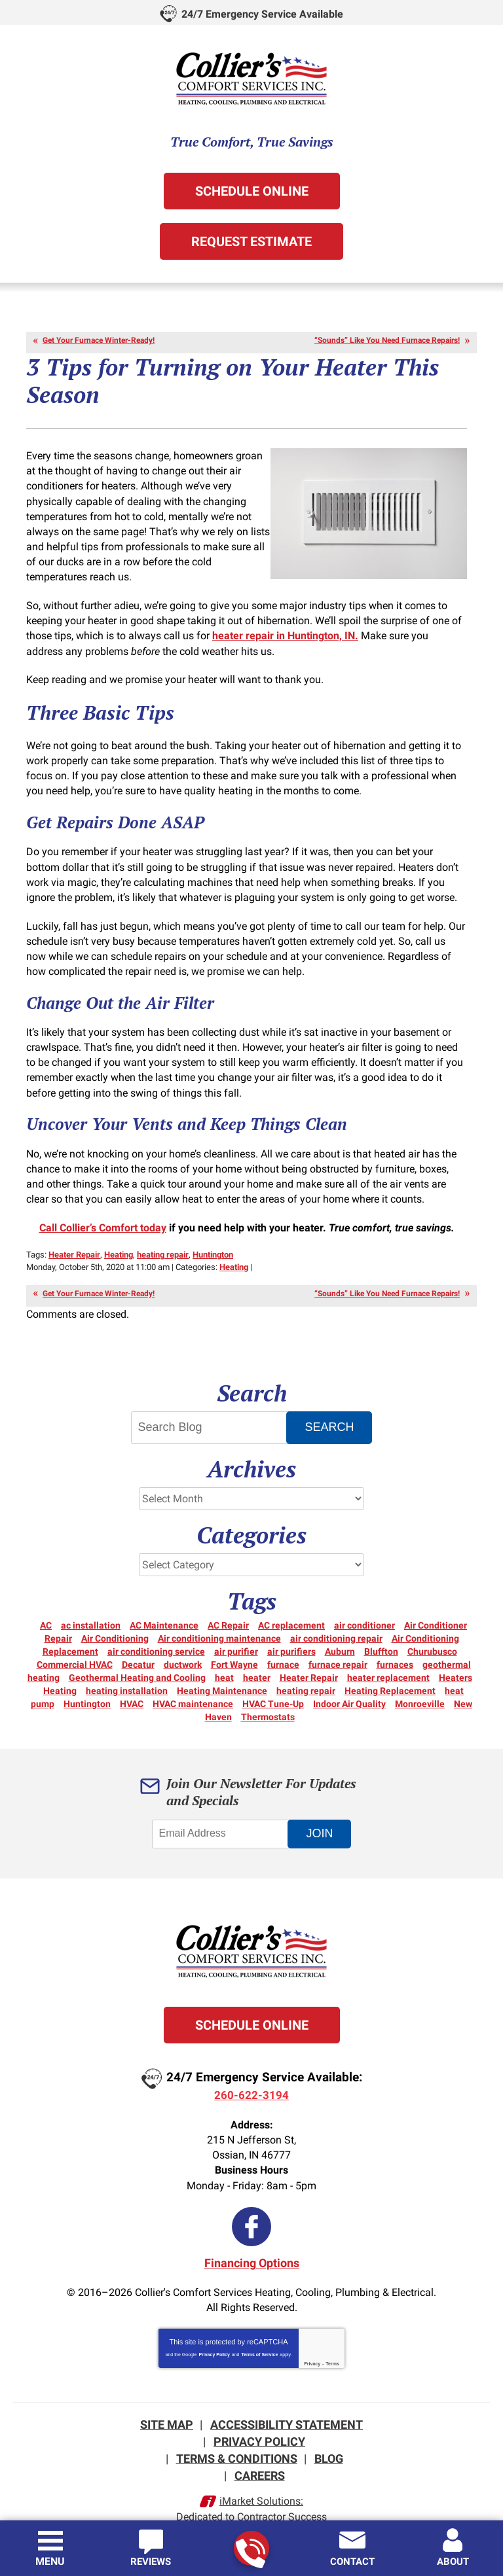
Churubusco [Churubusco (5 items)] (432, 1633)
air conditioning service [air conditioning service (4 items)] (156, 1633)
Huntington (213, 1238)
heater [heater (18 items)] (256, 1659)
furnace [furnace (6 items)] (283, 1646)
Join (321, 1815)
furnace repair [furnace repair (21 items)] (337, 1646)
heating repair (163, 1238)
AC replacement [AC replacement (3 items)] (291, 1607)
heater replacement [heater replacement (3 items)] (388, 1659)
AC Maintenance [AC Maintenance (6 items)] (164, 1607)
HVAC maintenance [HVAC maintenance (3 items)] (193, 1685)
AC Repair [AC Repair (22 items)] (228, 1607)
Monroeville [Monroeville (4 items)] (420, 1685)
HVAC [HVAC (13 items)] (131, 1685)
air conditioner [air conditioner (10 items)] (364, 1607)
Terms (332, 2342)
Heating (118, 1238)
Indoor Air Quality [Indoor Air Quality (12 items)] (349, 1685)
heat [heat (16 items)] (224, 1659)
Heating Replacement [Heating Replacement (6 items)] (390, 1672)
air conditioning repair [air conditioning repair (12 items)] (336, 1620)
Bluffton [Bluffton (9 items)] (381, 1633)
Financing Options (251, 2243)
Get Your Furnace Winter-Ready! (99, 339)
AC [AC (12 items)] (46, 1607)
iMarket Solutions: (261, 2478)
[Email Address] (222, 1815)
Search (331, 1408)
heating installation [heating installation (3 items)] (127, 1672)
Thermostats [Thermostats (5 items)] (268, 1698)
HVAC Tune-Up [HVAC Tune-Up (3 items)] (273, 1685)
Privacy (312, 2342)
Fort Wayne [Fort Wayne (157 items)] (234, 1646)
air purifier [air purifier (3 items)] (236, 1633)
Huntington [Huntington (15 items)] (87, 1685)
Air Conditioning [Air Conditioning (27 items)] (115, 1620)
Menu (50, 2561)
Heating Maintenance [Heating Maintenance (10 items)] (222, 1672)
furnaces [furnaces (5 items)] (395, 1646)
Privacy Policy (213, 2333)
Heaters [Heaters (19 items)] (455, 1659)
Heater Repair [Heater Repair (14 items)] (309, 1659)
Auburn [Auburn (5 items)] (340, 1633)
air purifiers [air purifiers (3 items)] (291, 1633)
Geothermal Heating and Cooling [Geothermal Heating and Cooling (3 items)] (137, 1659)
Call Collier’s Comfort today (102, 1211)
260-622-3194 (250, 2549)
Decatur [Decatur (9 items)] (138, 1646)
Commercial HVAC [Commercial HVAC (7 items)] (75, 1646)
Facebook (251, 2207)
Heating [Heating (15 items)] (60, 1672)
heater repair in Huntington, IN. (285, 630)
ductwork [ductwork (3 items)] (183, 1646)
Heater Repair (74, 1238)
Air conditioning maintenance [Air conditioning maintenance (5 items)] (219, 1620)
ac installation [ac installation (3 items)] (91, 1607)
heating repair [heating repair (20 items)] (305, 1672)
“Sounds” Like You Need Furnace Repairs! (387, 339)
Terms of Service (259, 2333)
